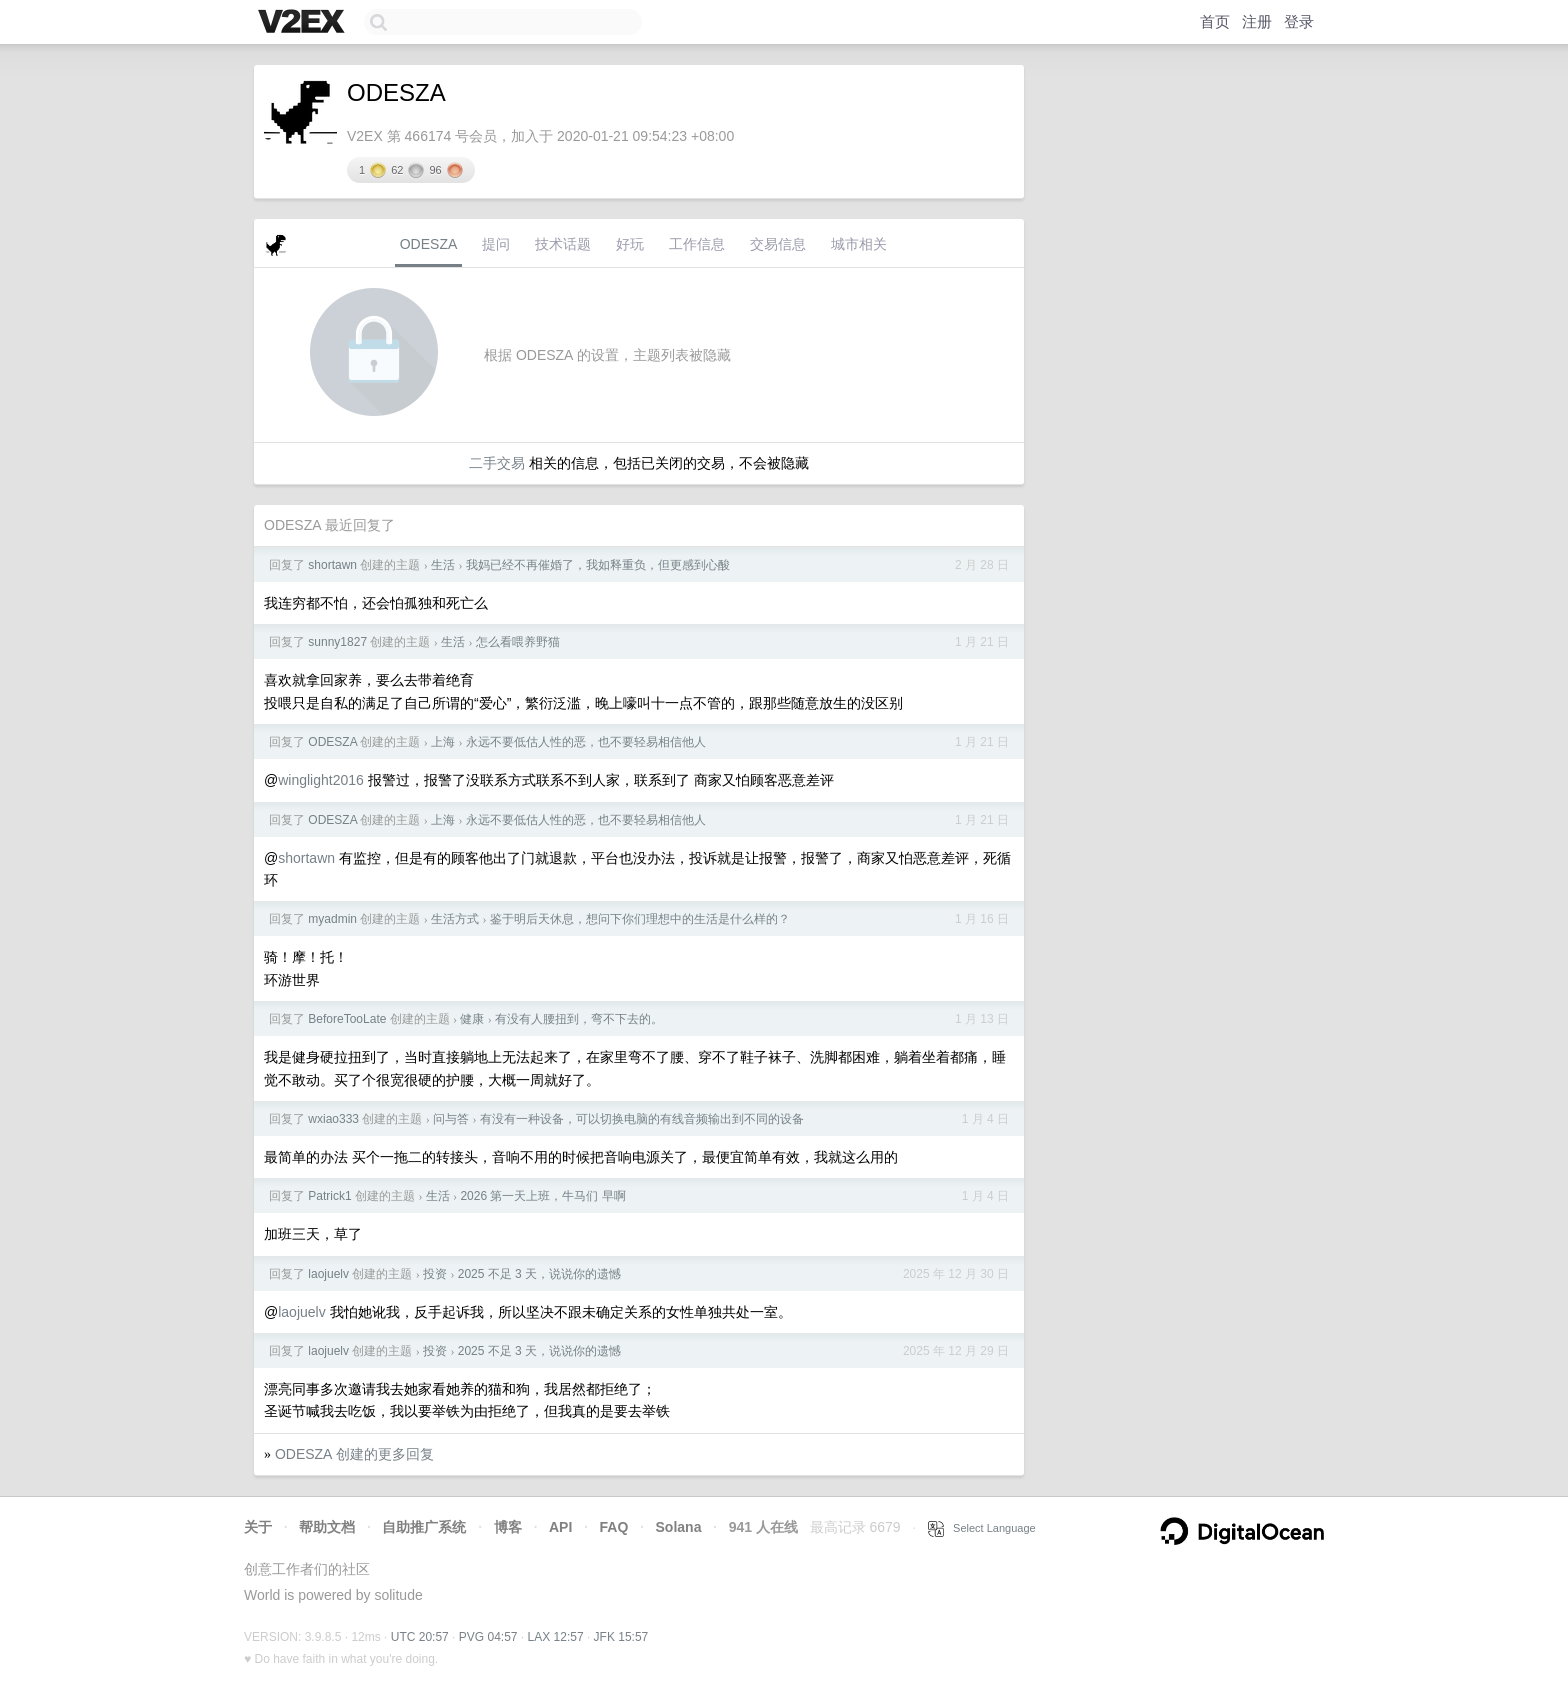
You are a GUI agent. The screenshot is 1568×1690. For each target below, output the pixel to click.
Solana (679, 1527)
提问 (496, 244)
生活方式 (455, 919)
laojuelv (328, 1274)
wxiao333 (333, 1119)
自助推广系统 (424, 1527)
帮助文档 (327, 1527)
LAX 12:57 (556, 1637)
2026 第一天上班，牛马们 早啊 (542, 1196)
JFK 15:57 (621, 1637)
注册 (1257, 21)
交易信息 (778, 244)
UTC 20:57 (420, 1637)
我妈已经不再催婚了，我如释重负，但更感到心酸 (598, 565)
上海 (443, 742)
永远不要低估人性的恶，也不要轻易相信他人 (586, 742)
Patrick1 (329, 1196)
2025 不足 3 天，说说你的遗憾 (539, 1274)
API (560, 1527)
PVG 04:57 (488, 1637)
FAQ (614, 1527)
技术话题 (563, 244)
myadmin (332, 919)
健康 (472, 1019)
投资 (435, 1274)
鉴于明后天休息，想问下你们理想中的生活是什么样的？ (640, 919)
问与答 (451, 1119)
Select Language (982, 1528)
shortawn (332, 565)
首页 (1215, 21)
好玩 (630, 244)
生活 (443, 565)
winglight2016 (321, 780)
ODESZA (429, 244)
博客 (508, 1527)
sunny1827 (337, 642)
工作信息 (697, 244)
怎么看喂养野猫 (518, 642)
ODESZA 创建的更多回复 (354, 1454)
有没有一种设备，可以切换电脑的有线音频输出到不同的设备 (642, 1119)
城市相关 (859, 244)
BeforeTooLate (347, 1019)
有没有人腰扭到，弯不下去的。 (579, 1019)
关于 (258, 1527)
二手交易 (497, 463)
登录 (1299, 21)
